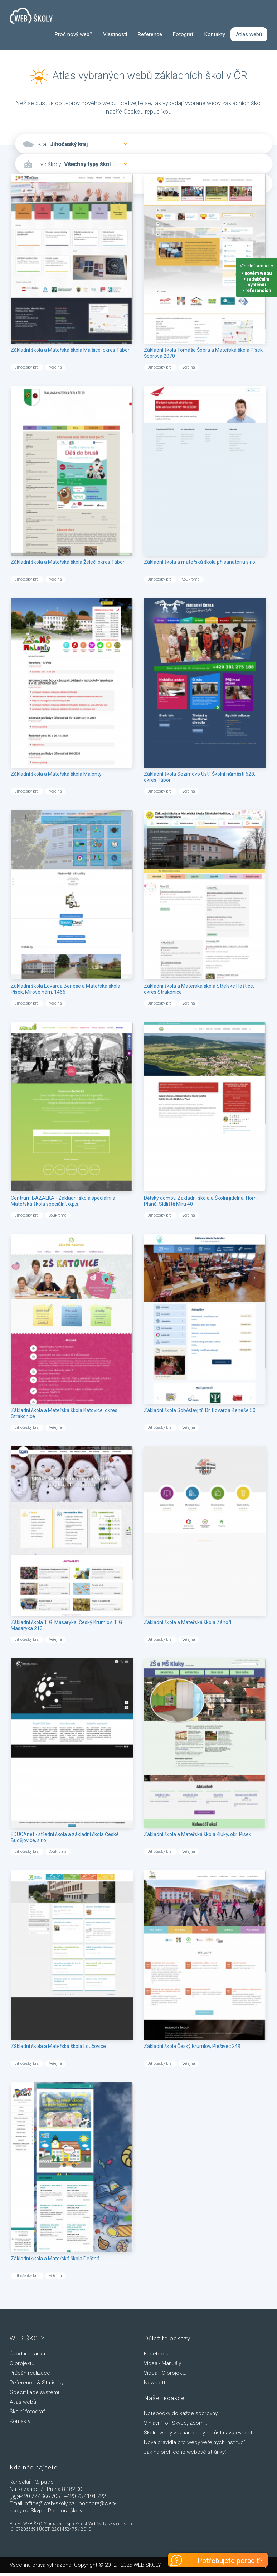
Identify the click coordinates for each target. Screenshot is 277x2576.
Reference (150, 34)
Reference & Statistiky (37, 2383)
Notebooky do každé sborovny (181, 2413)
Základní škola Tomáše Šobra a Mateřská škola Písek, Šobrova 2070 (204, 353)
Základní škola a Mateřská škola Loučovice (58, 2046)
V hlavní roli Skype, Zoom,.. (176, 2423)
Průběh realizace (30, 2373)
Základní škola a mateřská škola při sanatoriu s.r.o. (200, 562)
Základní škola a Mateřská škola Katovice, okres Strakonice (64, 1414)
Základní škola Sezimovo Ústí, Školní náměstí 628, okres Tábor (199, 777)
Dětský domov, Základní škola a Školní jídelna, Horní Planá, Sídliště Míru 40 (201, 1201)
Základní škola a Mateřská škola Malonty (56, 774)
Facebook (156, 2354)
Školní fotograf (27, 2412)
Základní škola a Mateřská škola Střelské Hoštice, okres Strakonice (199, 989)
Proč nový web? (73, 34)
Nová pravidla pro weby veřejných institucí (194, 2442)
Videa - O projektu (165, 2373)
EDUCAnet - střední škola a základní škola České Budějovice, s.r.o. (65, 1838)
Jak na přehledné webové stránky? (186, 2452)
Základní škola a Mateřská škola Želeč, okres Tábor (68, 562)
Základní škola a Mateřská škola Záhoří (187, 1622)
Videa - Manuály (162, 2363)
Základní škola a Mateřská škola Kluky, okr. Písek (197, 1834)
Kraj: (43, 144)
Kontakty (214, 34)
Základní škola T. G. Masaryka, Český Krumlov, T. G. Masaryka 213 (67, 1626)
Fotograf (183, 34)
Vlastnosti (115, 34)
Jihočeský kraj (69, 144)
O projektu (22, 2363)
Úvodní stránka (27, 2354)
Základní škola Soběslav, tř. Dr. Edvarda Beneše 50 (200, 1410)
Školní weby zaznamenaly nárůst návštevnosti (198, 2433)
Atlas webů (249, 34)
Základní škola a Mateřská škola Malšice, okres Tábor (70, 350)
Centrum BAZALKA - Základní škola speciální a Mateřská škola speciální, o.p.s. (63, 1201)
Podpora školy (65, 2511)
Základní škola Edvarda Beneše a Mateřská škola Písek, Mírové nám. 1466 (65, 989)
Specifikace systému (35, 2392)
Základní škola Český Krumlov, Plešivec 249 (192, 2046)
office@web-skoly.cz (50, 2504)
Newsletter (157, 2383)
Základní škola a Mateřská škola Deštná (55, 2258)
